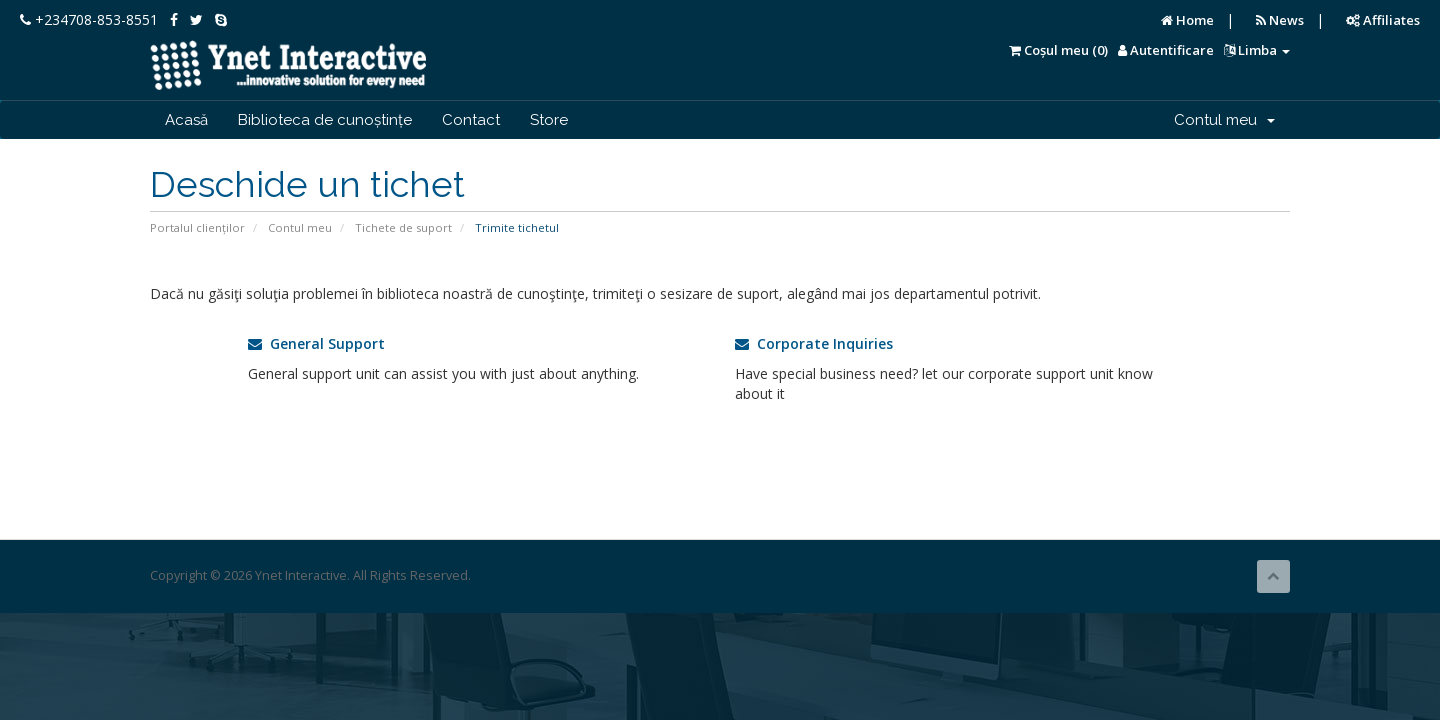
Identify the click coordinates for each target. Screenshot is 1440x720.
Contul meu (1224, 120)
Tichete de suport (403, 227)
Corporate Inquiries (814, 343)
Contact (471, 120)
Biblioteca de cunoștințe (325, 120)
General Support (316, 343)
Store (549, 120)
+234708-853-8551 (89, 19)
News (1280, 20)
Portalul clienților (197, 227)
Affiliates (1383, 20)
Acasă (186, 120)
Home (1187, 20)
